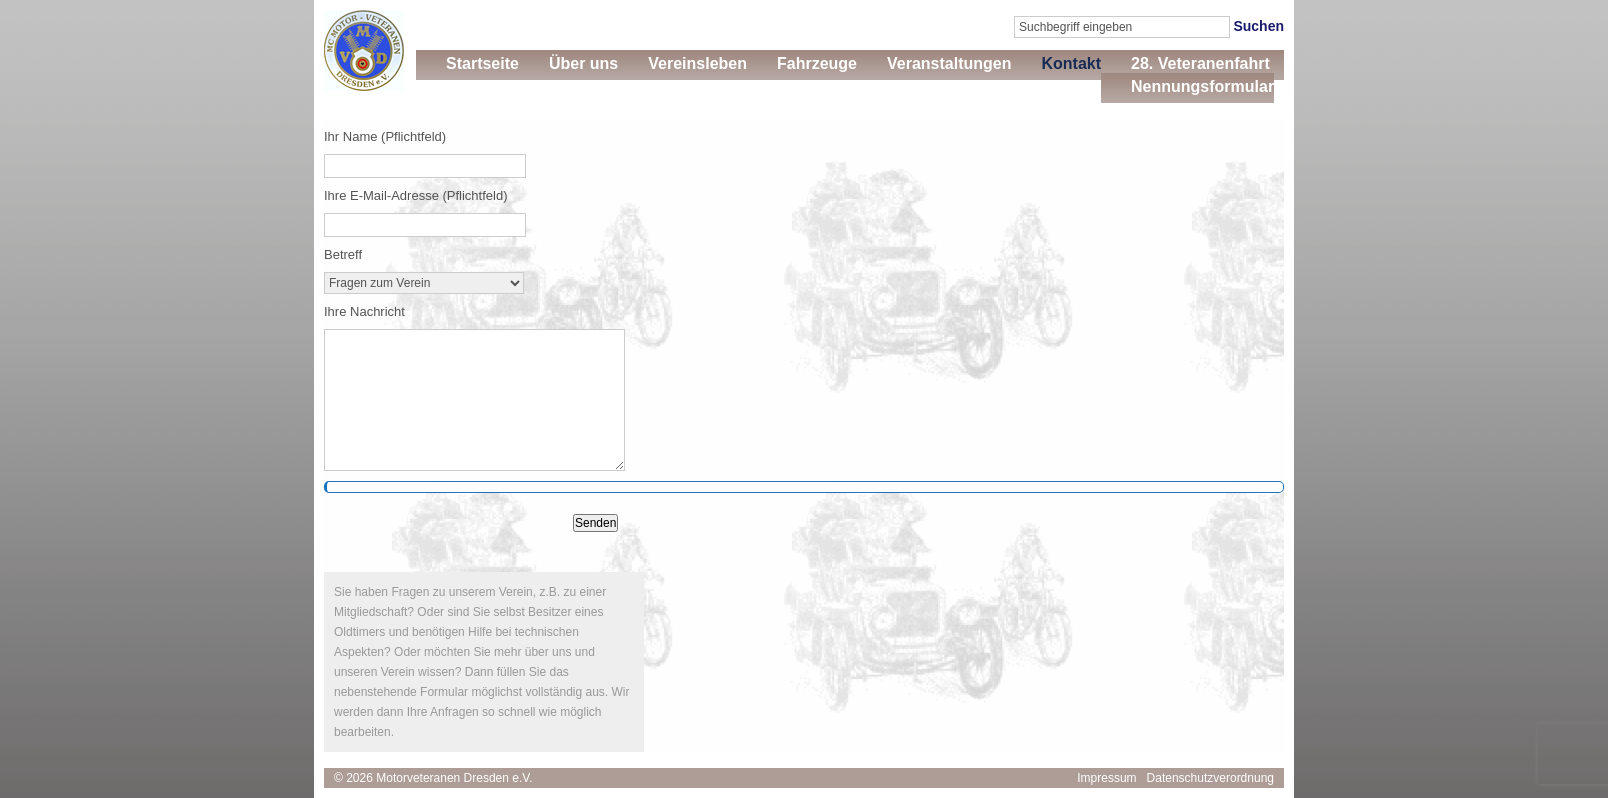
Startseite (482, 63)
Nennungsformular (1202, 86)
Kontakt (1071, 63)
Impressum (1106, 778)
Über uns (583, 63)
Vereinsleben (697, 63)
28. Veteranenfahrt (1200, 63)
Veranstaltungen (949, 63)
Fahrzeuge (817, 63)
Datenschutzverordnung (1210, 778)
